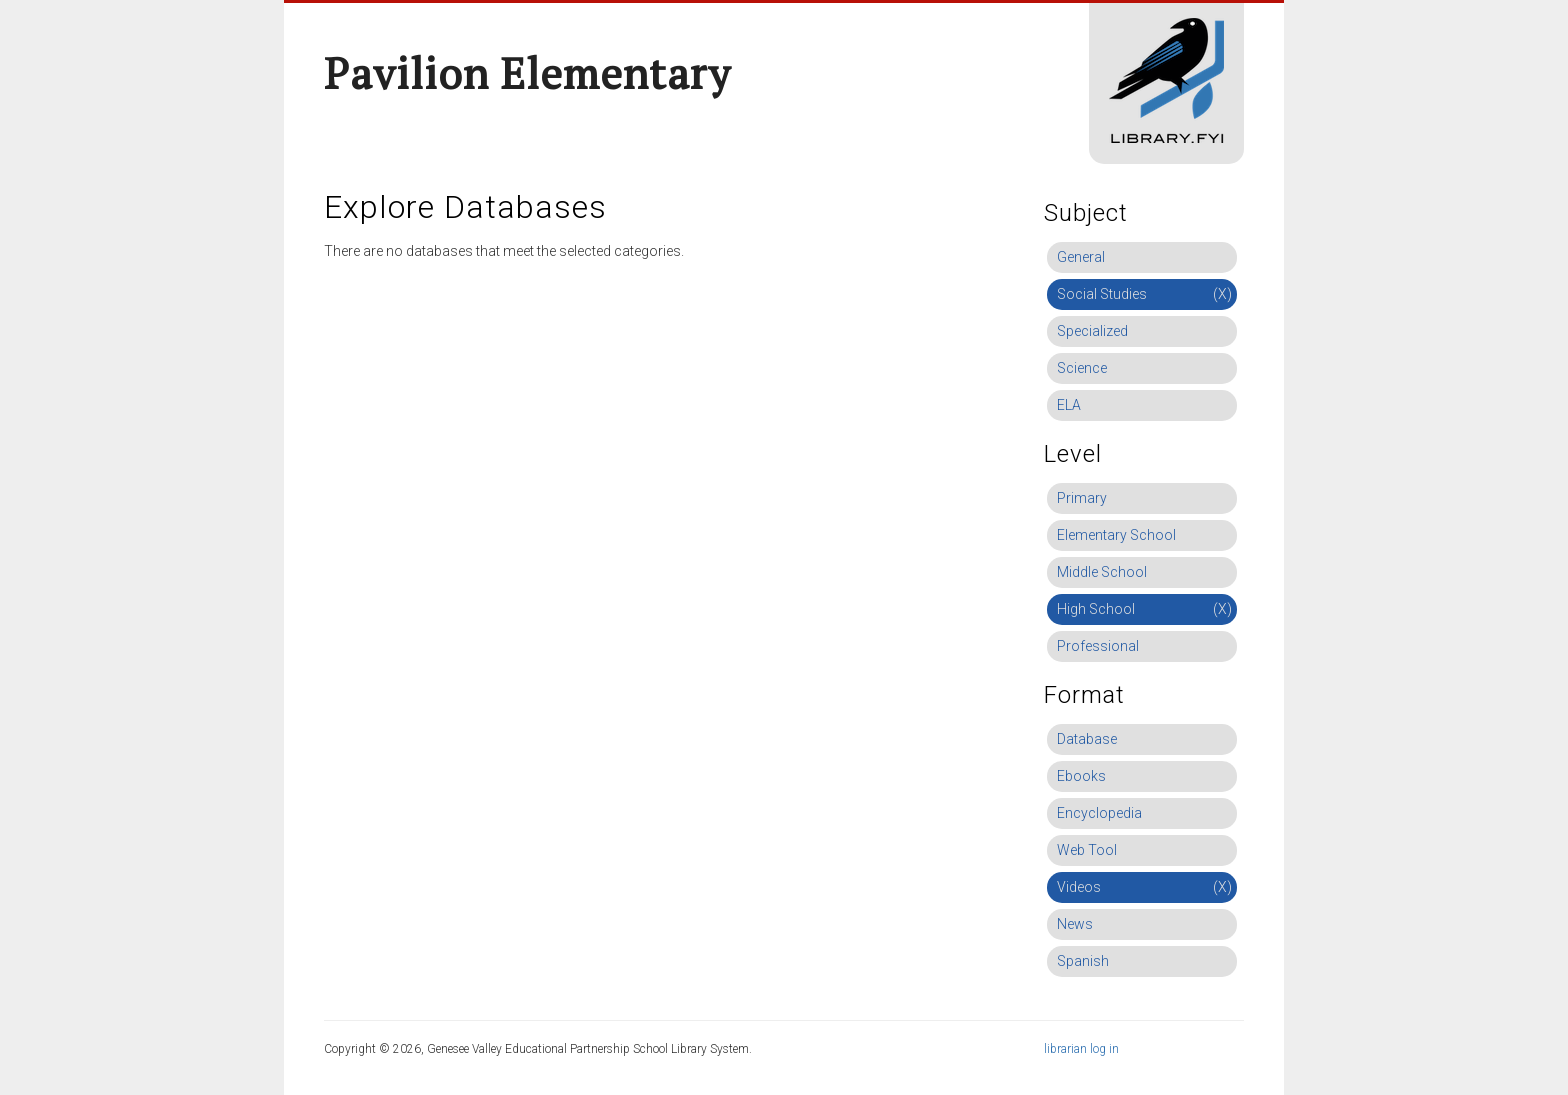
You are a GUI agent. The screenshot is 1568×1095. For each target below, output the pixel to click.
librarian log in (1081, 1049)
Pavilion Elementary (527, 73)
